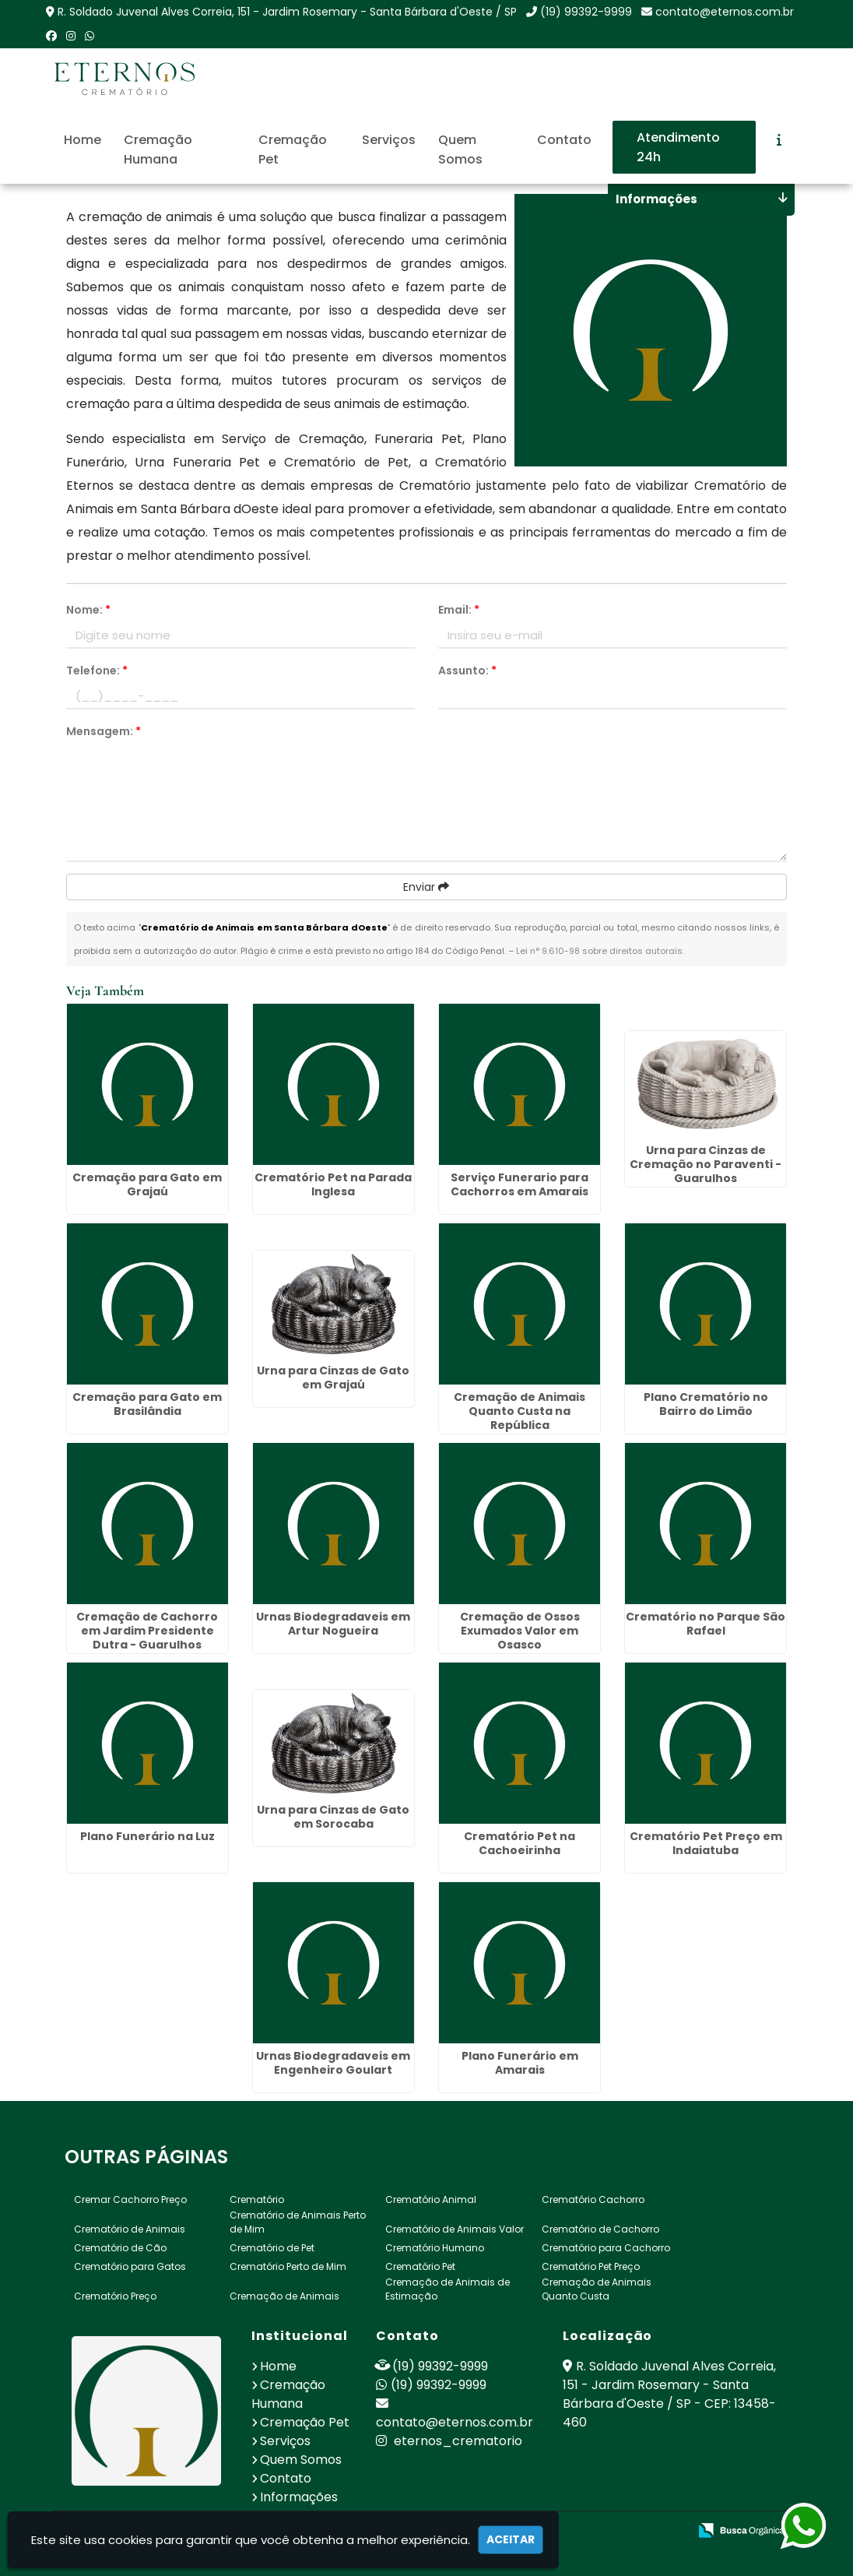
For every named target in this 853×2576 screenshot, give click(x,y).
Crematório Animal (430, 2199)
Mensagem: (103, 731)
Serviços (389, 140)
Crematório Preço (115, 2296)
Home (82, 140)
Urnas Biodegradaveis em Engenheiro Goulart (333, 2063)
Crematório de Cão (120, 2247)
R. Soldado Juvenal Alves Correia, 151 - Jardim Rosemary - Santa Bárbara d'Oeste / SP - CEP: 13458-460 (669, 2394)
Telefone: (97, 670)
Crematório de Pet (272, 2247)
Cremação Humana (158, 149)
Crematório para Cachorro (606, 2247)
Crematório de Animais (129, 2229)
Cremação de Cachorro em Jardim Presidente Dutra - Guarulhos (147, 1630)
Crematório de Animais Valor (454, 2229)
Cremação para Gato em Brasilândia (147, 1404)
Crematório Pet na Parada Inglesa (333, 1184)
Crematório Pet (420, 2266)
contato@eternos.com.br (724, 11)
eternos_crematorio (449, 2441)
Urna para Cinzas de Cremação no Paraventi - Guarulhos (705, 1164)
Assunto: (467, 670)
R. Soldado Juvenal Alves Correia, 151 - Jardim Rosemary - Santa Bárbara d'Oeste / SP (287, 11)
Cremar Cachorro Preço (130, 2199)
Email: (458, 610)
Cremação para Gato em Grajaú (147, 1184)
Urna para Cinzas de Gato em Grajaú (333, 1377)
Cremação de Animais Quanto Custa (596, 2289)
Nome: (88, 610)
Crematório (257, 2199)
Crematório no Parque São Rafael (705, 1623)
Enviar (426, 887)
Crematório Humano (434, 2247)
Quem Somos (460, 149)
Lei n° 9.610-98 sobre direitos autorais (599, 951)
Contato (564, 140)
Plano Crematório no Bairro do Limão (706, 1404)
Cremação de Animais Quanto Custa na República (519, 1411)
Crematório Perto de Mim (288, 2266)
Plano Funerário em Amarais (520, 2063)
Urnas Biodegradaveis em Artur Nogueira (333, 1623)
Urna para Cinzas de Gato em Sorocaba (333, 1817)
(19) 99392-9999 (586, 11)
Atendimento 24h (678, 147)
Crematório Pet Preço (591, 2266)
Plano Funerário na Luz (147, 1836)
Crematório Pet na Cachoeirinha (519, 1843)
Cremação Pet (292, 149)
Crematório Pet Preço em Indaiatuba (706, 1843)
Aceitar (510, 2539)
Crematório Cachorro (593, 2199)
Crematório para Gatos (130, 2266)
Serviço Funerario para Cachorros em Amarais (519, 1184)
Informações (299, 2497)
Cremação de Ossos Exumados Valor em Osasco (520, 1630)
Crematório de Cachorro (600, 2229)
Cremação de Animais (284, 2296)
